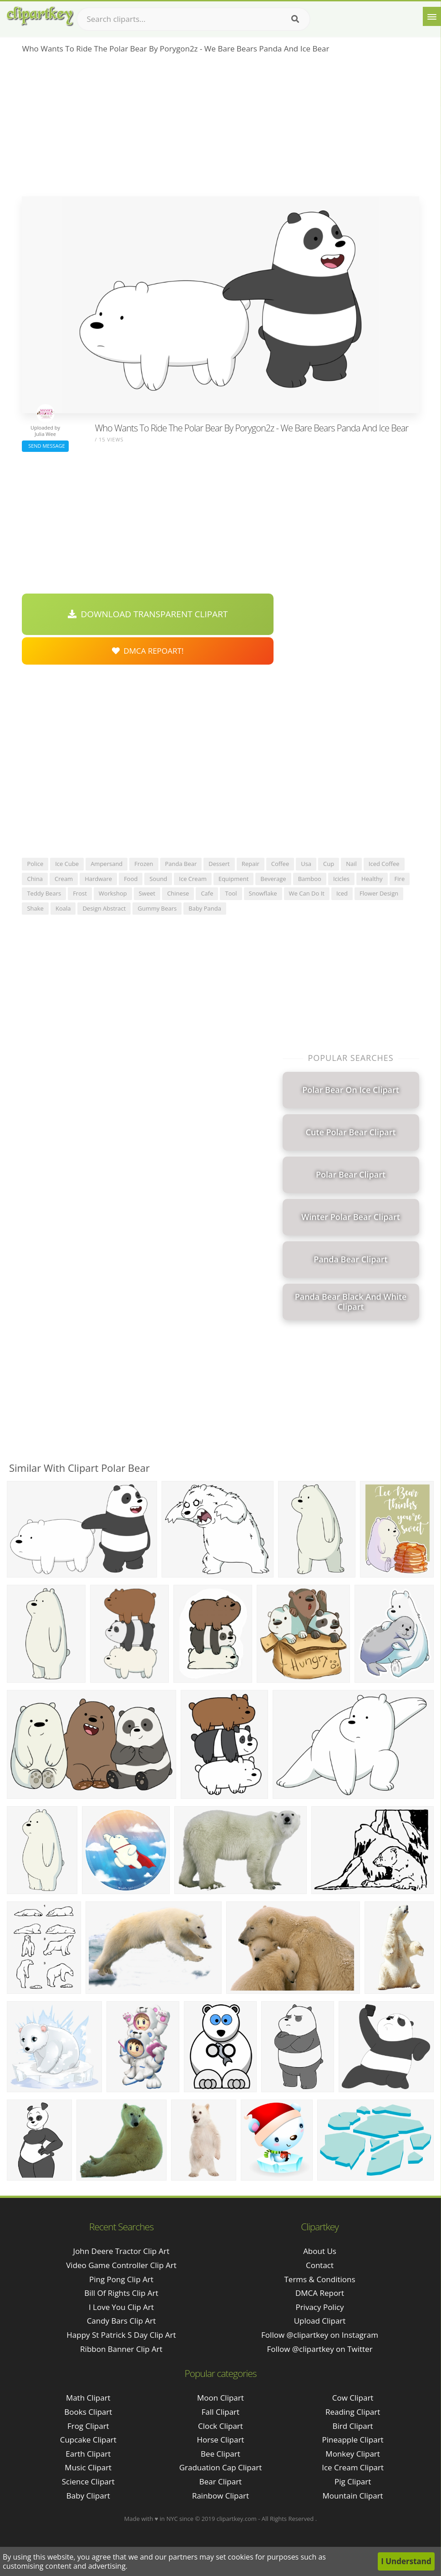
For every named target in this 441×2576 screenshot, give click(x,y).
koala (63, 908)
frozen (143, 864)
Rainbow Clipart (220, 2495)
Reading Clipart (352, 2412)
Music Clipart (88, 2467)
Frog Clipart (88, 2426)
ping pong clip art (121, 2279)
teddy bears (44, 893)
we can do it (306, 893)
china (35, 879)
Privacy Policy (319, 2307)
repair (250, 864)
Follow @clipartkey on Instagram (319, 2335)
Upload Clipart (320, 2320)
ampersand (106, 864)
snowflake (263, 893)
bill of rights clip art (121, 2293)
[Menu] (432, 16)
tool (231, 893)
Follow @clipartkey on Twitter (319, 2349)
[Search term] (193, 19)
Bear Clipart (220, 2481)
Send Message (45, 445)
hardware (98, 879)
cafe (207, 893)
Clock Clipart (220, 2426)
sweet (147, 893)
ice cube (67, 864)
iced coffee (384, 864)
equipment (233, 879)
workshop (113, 893)
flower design (379, 893)
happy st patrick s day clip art (121, 2335)
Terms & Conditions (319, 2279)
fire (400, 879)
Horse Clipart (220, 2439)
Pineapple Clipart (353, 2439)
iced (342, 893)
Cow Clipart (353, 2397)
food (130, 879)
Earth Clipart (88, 2453)
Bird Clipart (353, 2426)
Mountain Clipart (353, 2495)
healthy (372, 879)
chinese (178, 893)
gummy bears (157, 908)
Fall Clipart (220, 2412)
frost (80, 893)
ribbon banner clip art (121, 2349)
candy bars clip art (121, 2320)
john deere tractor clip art (121, 2251)
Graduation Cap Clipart (220, 2467)
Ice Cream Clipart (353, 2467)
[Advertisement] (220, 128)
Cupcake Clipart (88, 2439)
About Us (319, 2251)
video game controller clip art (121, 2265)
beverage (273, 879)
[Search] (295, 19)
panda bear (181, 864)
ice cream (193, 879)
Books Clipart (88, 2412)
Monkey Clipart (352, 2453)
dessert (218, 864)
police (35, 864)
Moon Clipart (220, 2397)
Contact (320, 2265)
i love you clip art (121, 2307)
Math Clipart (88, 2397)
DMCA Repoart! (148, 650)
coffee (280, 864)
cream (64, 879)
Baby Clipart (88, 2495)
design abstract (104, 908)
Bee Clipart (220, 2453)
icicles (341, 879)
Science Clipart (88, 2481)
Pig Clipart (353, 2481)
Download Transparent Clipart (148, 614)
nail (351, 864)
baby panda (204, 908)
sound (158, 879)
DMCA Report (319, 2293)
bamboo (309, 879)
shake (35, 908)
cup (328, 864)
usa (306, 864)
